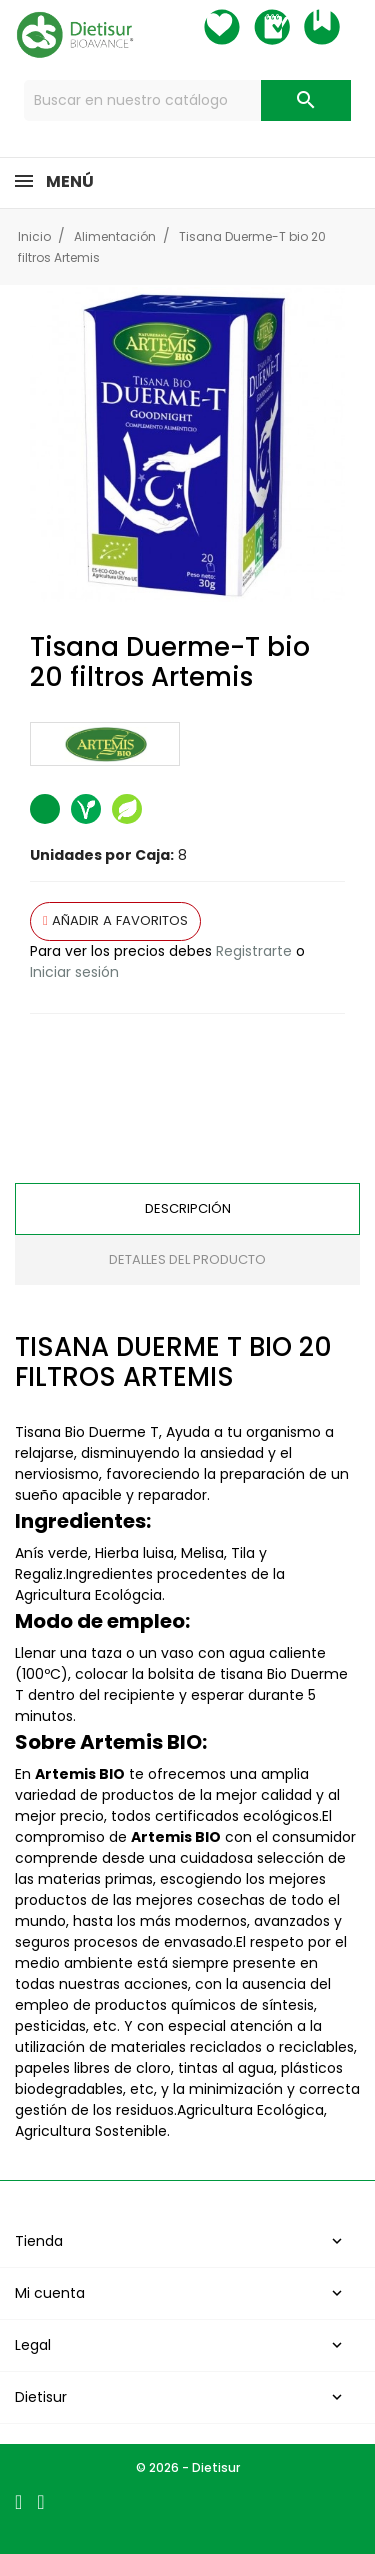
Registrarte (254, 951)
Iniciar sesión (74, 972)
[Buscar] (188, 100)
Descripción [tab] (188, 1208)
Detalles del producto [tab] (187, 1259)
